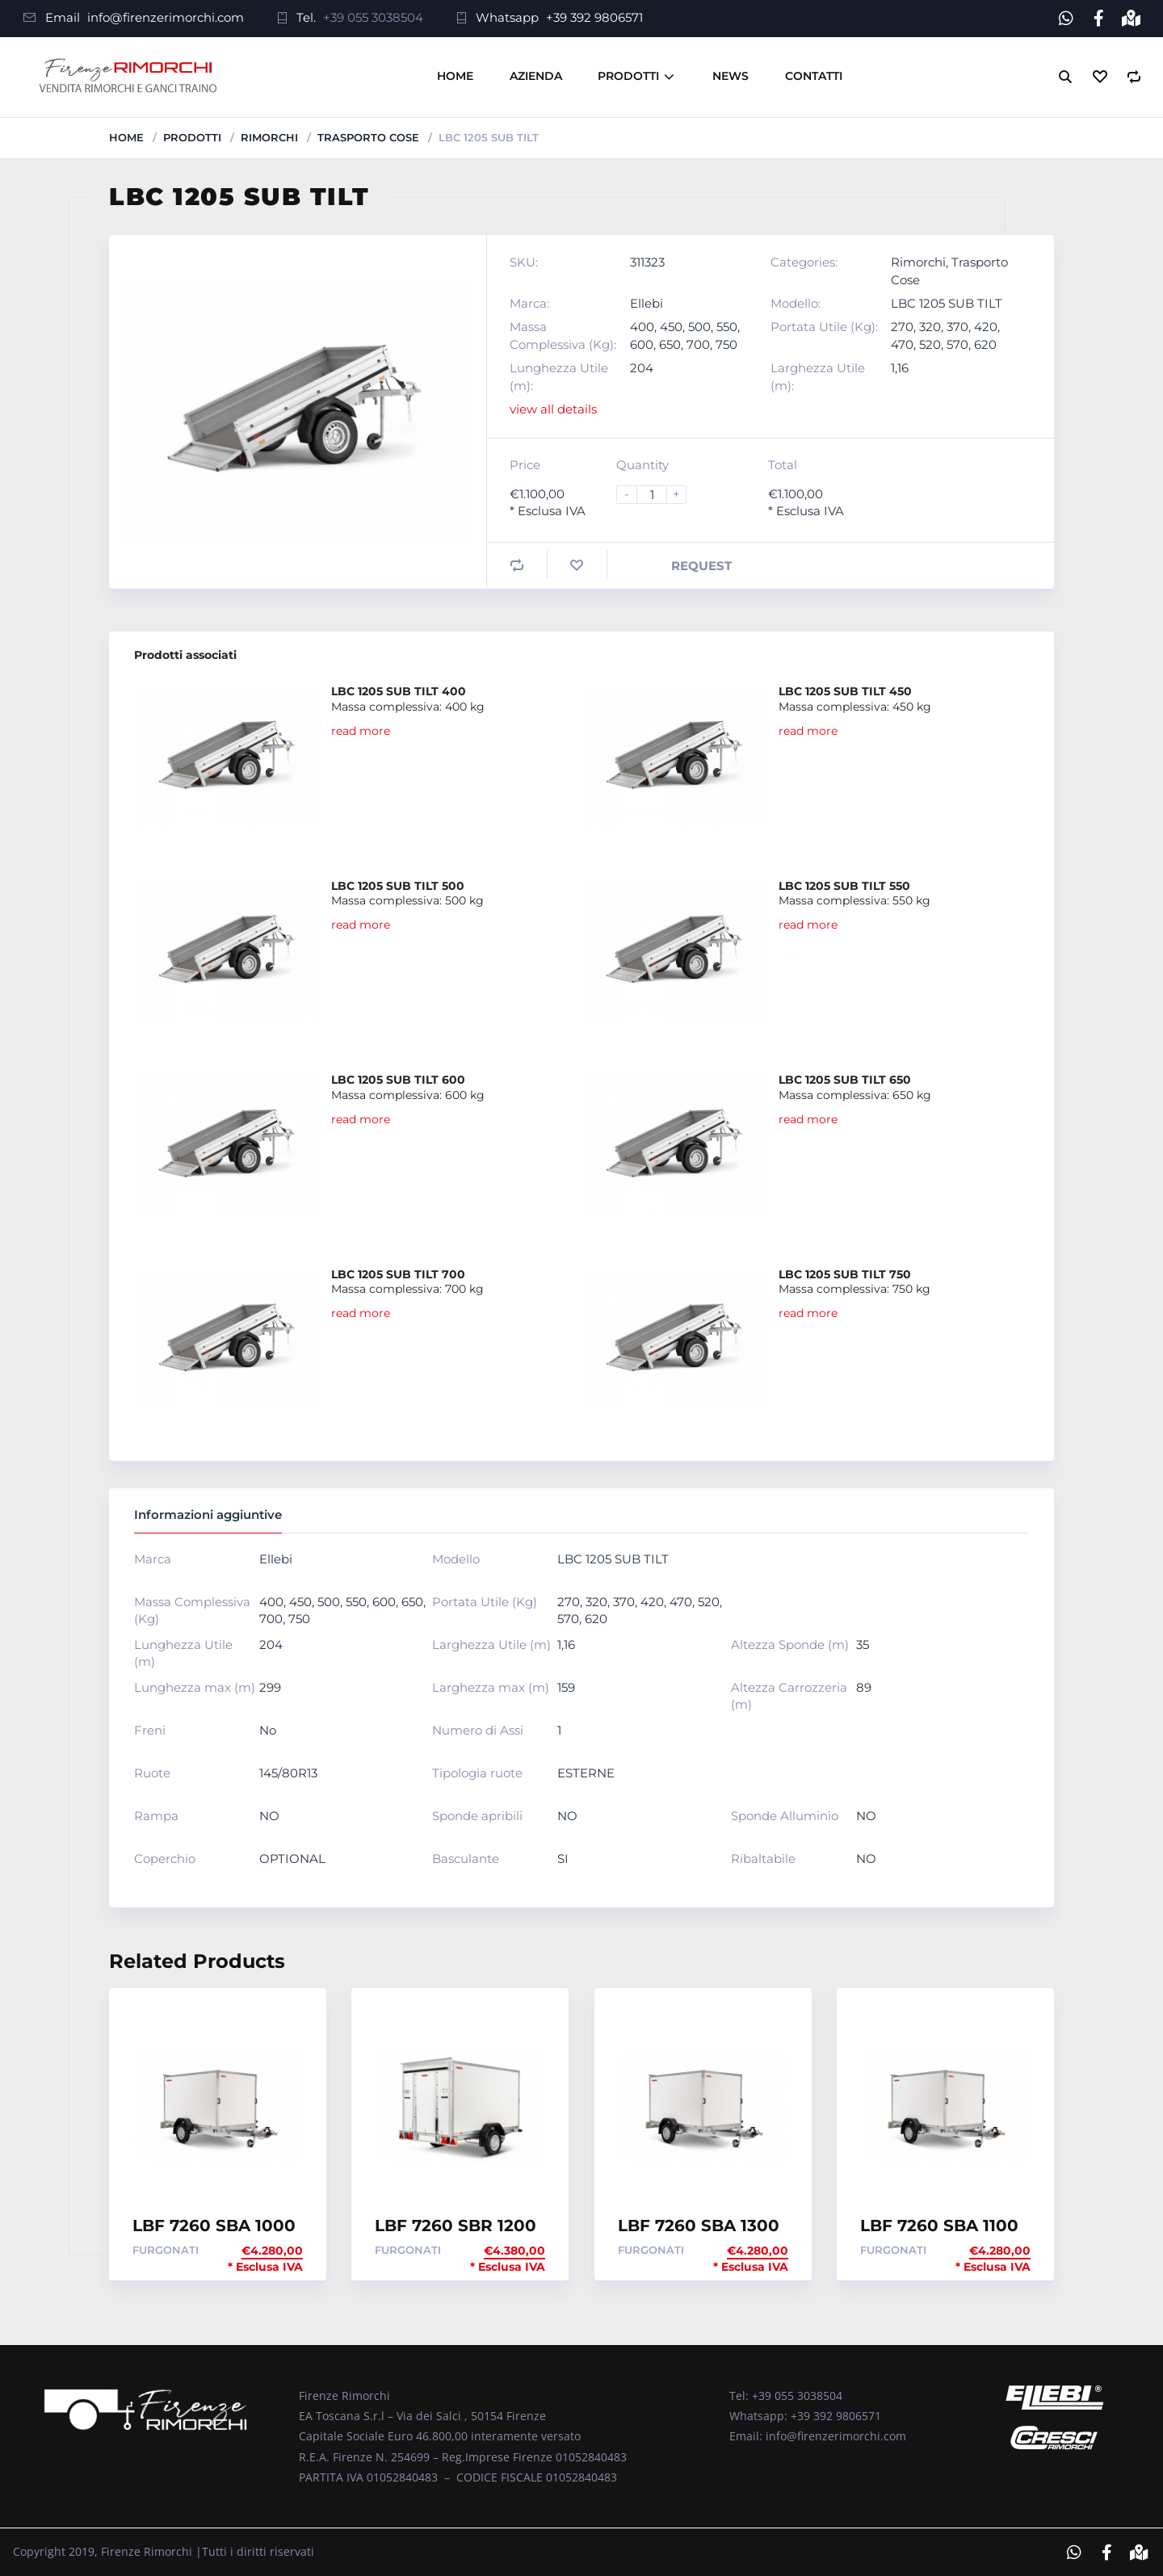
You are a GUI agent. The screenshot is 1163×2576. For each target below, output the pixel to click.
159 (566, 1686)
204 (641, 367)
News (730, 76)
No (267, 1729)
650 (670, 343)
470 (902, 343)
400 (642, 326)
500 (699, 326)
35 (862, 1643)
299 (270, 1686)
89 (863, 1686)
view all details (553, 409)
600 (641, 343)
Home (455, 76)
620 (985, 343)
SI (563, 1857)
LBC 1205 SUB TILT (946, 302)
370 (957, 326)
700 (698, 343)
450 (671, 326)
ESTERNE (586, 1772)
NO (269, 1815)
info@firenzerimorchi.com (165, 17)
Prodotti (628, 76)
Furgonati (165, 2248)
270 (902, 326)
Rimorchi (269, 136)
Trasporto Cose (368, 136)
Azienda (536, 76)
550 (726, 326)
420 (985, 326)
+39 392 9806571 (594, 17)
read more (360, 730)
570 (957, 343)
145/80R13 (288, 1772)
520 (930, 343)
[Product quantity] (658, 494)
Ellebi (646, 302)
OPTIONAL (292, 1857)
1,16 (900, 367)
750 (726, 343)
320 (930, 326)
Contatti (813, 76)
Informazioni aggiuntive (208, 1514)
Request (701, 565)
